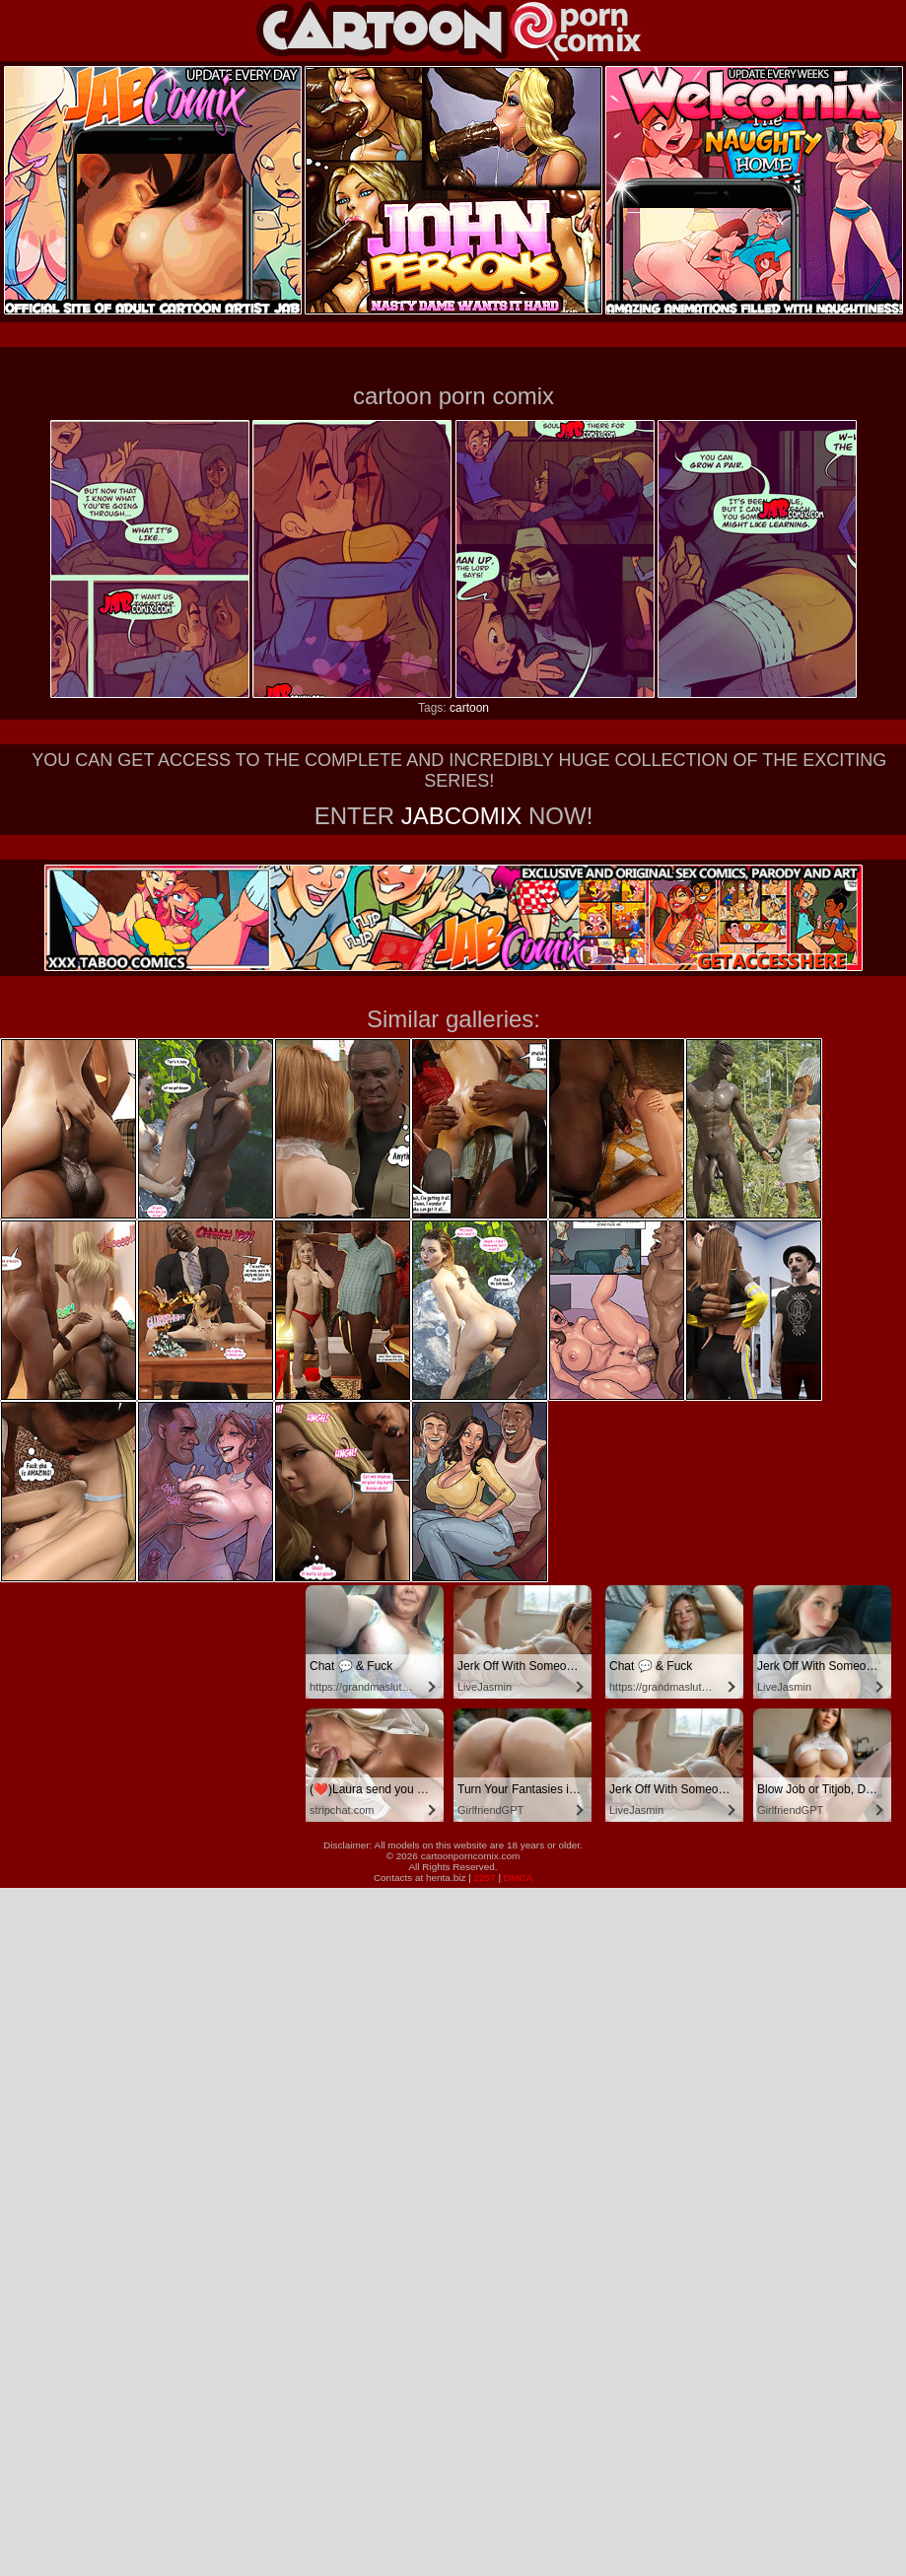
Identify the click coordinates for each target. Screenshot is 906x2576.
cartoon (469, 708)
